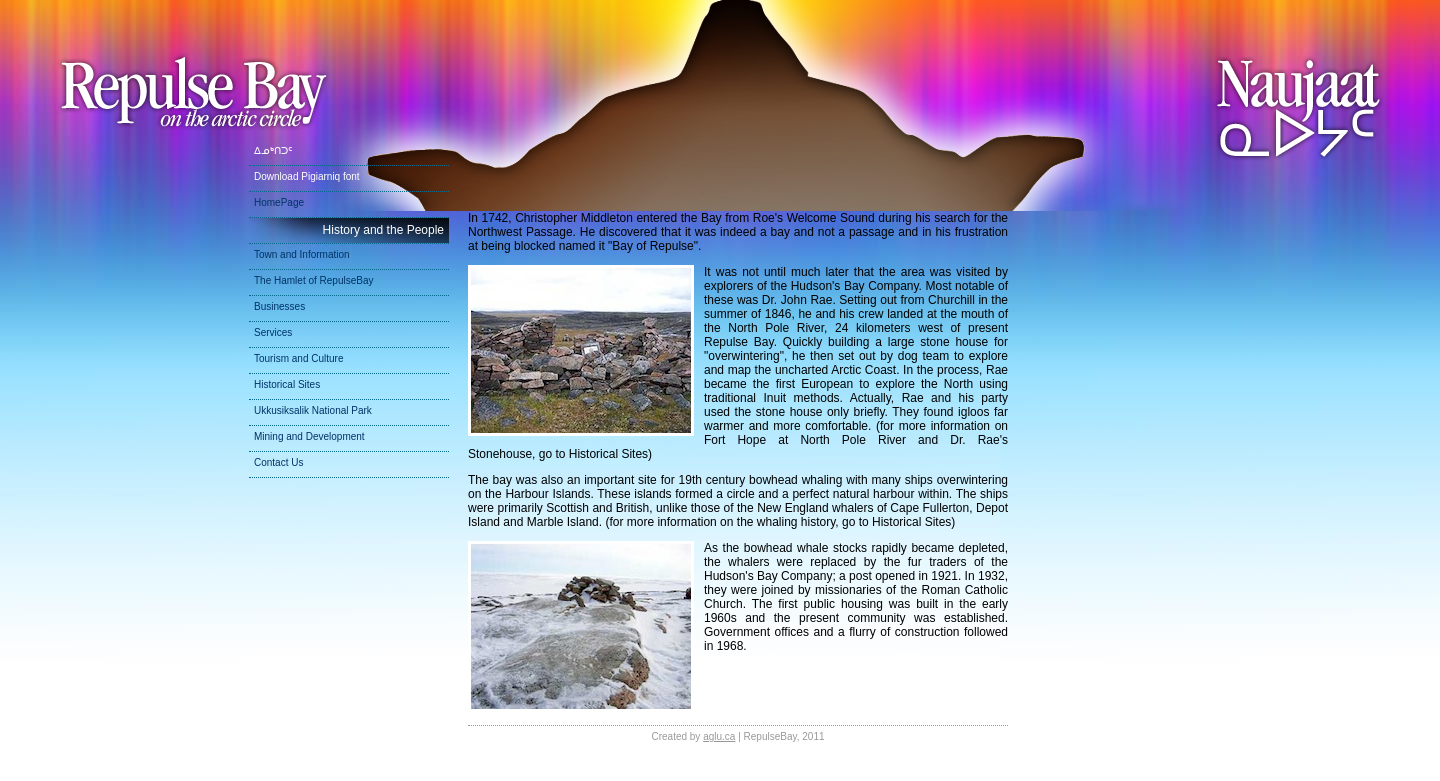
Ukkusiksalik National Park (313, 410)
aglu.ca (719, 736)
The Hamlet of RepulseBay (314, 280)
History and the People (383, 230)
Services (273, 332)
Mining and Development (309, 436)
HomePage (279, 202)
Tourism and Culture (298, 358)
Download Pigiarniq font (307, 176)
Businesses (279, 306)
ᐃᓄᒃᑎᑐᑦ (273, 150)
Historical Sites (287, 384)
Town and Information (302, 254)
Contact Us (278, 462)
